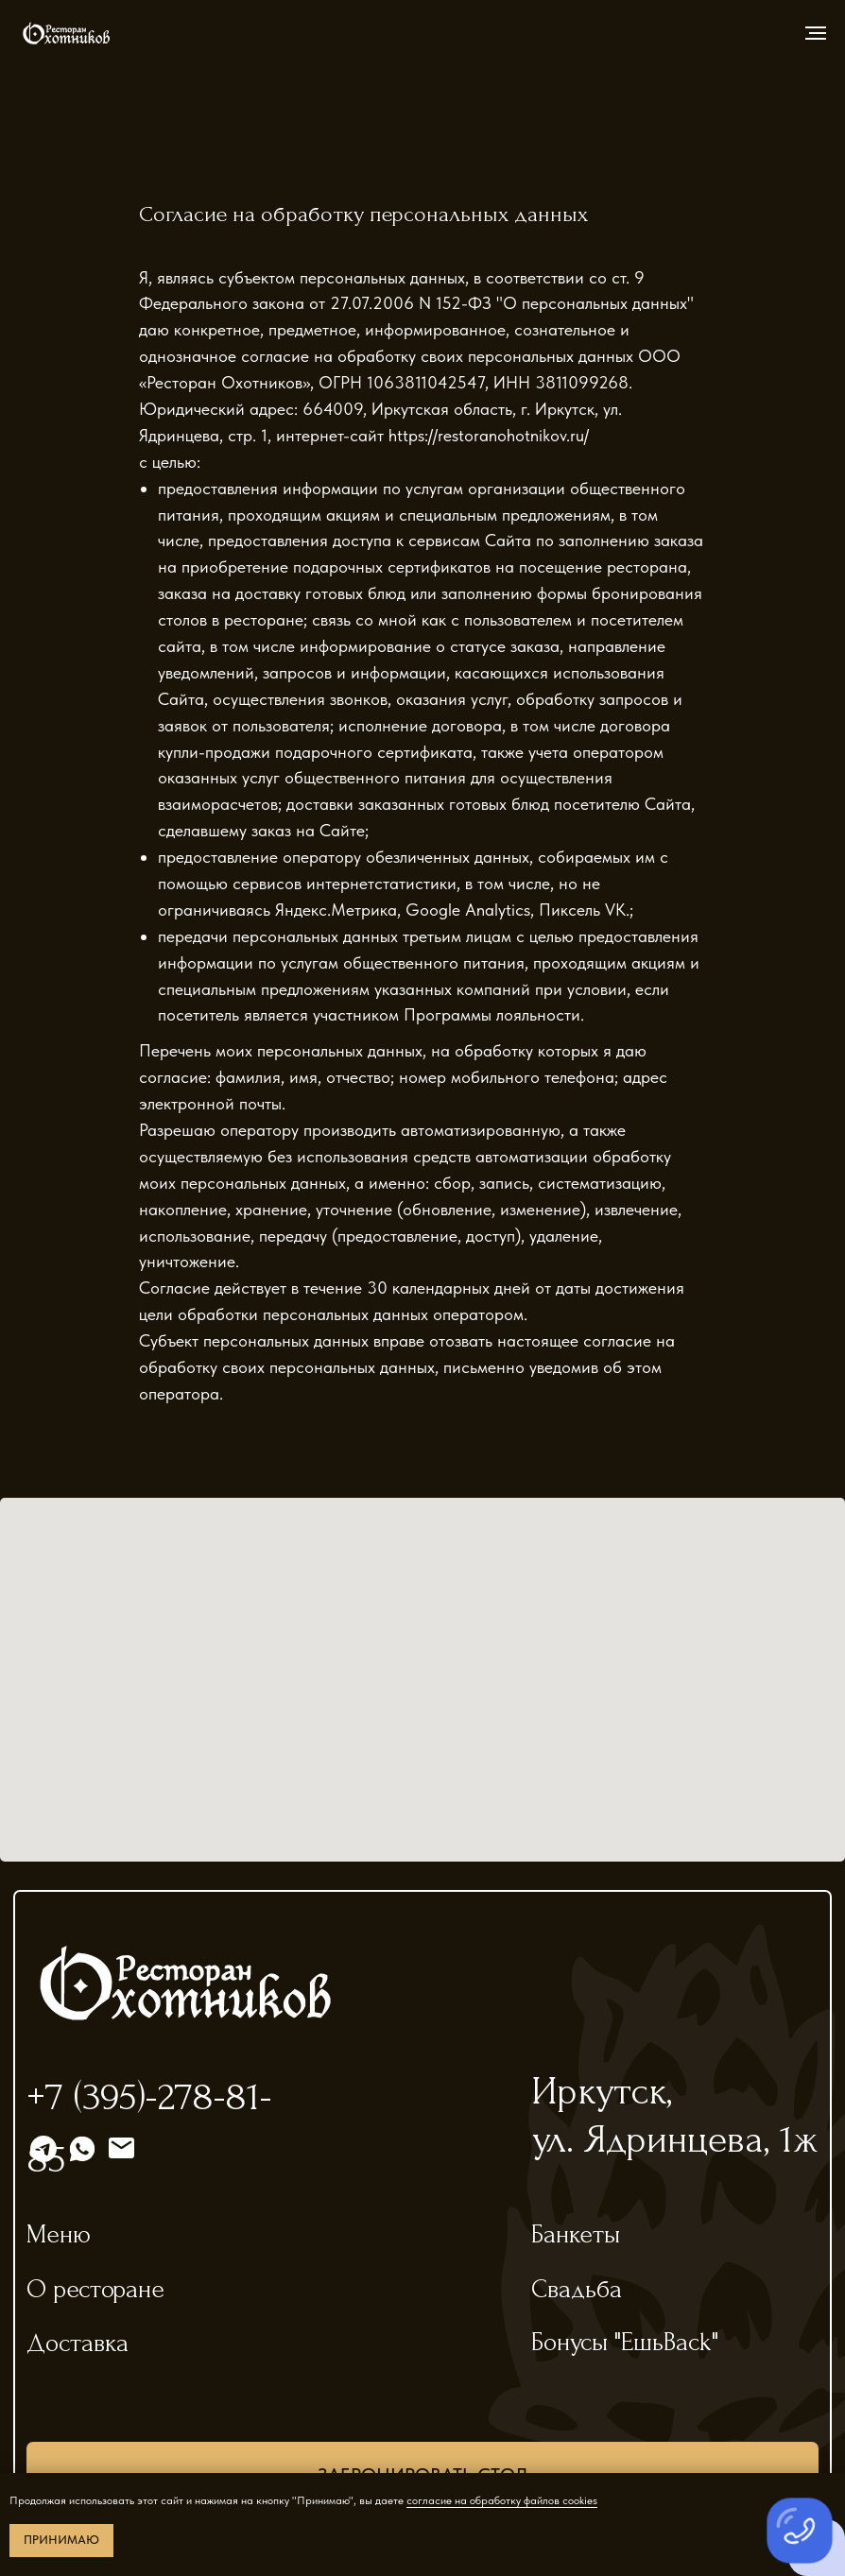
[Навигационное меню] (815, 33)
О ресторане (95, 2289)
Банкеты (575, 2234)
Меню (58, 2234)
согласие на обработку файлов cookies (501, 2500)
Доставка (77, 2343)
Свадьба (576, 2289)
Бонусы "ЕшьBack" (624, 2342)
